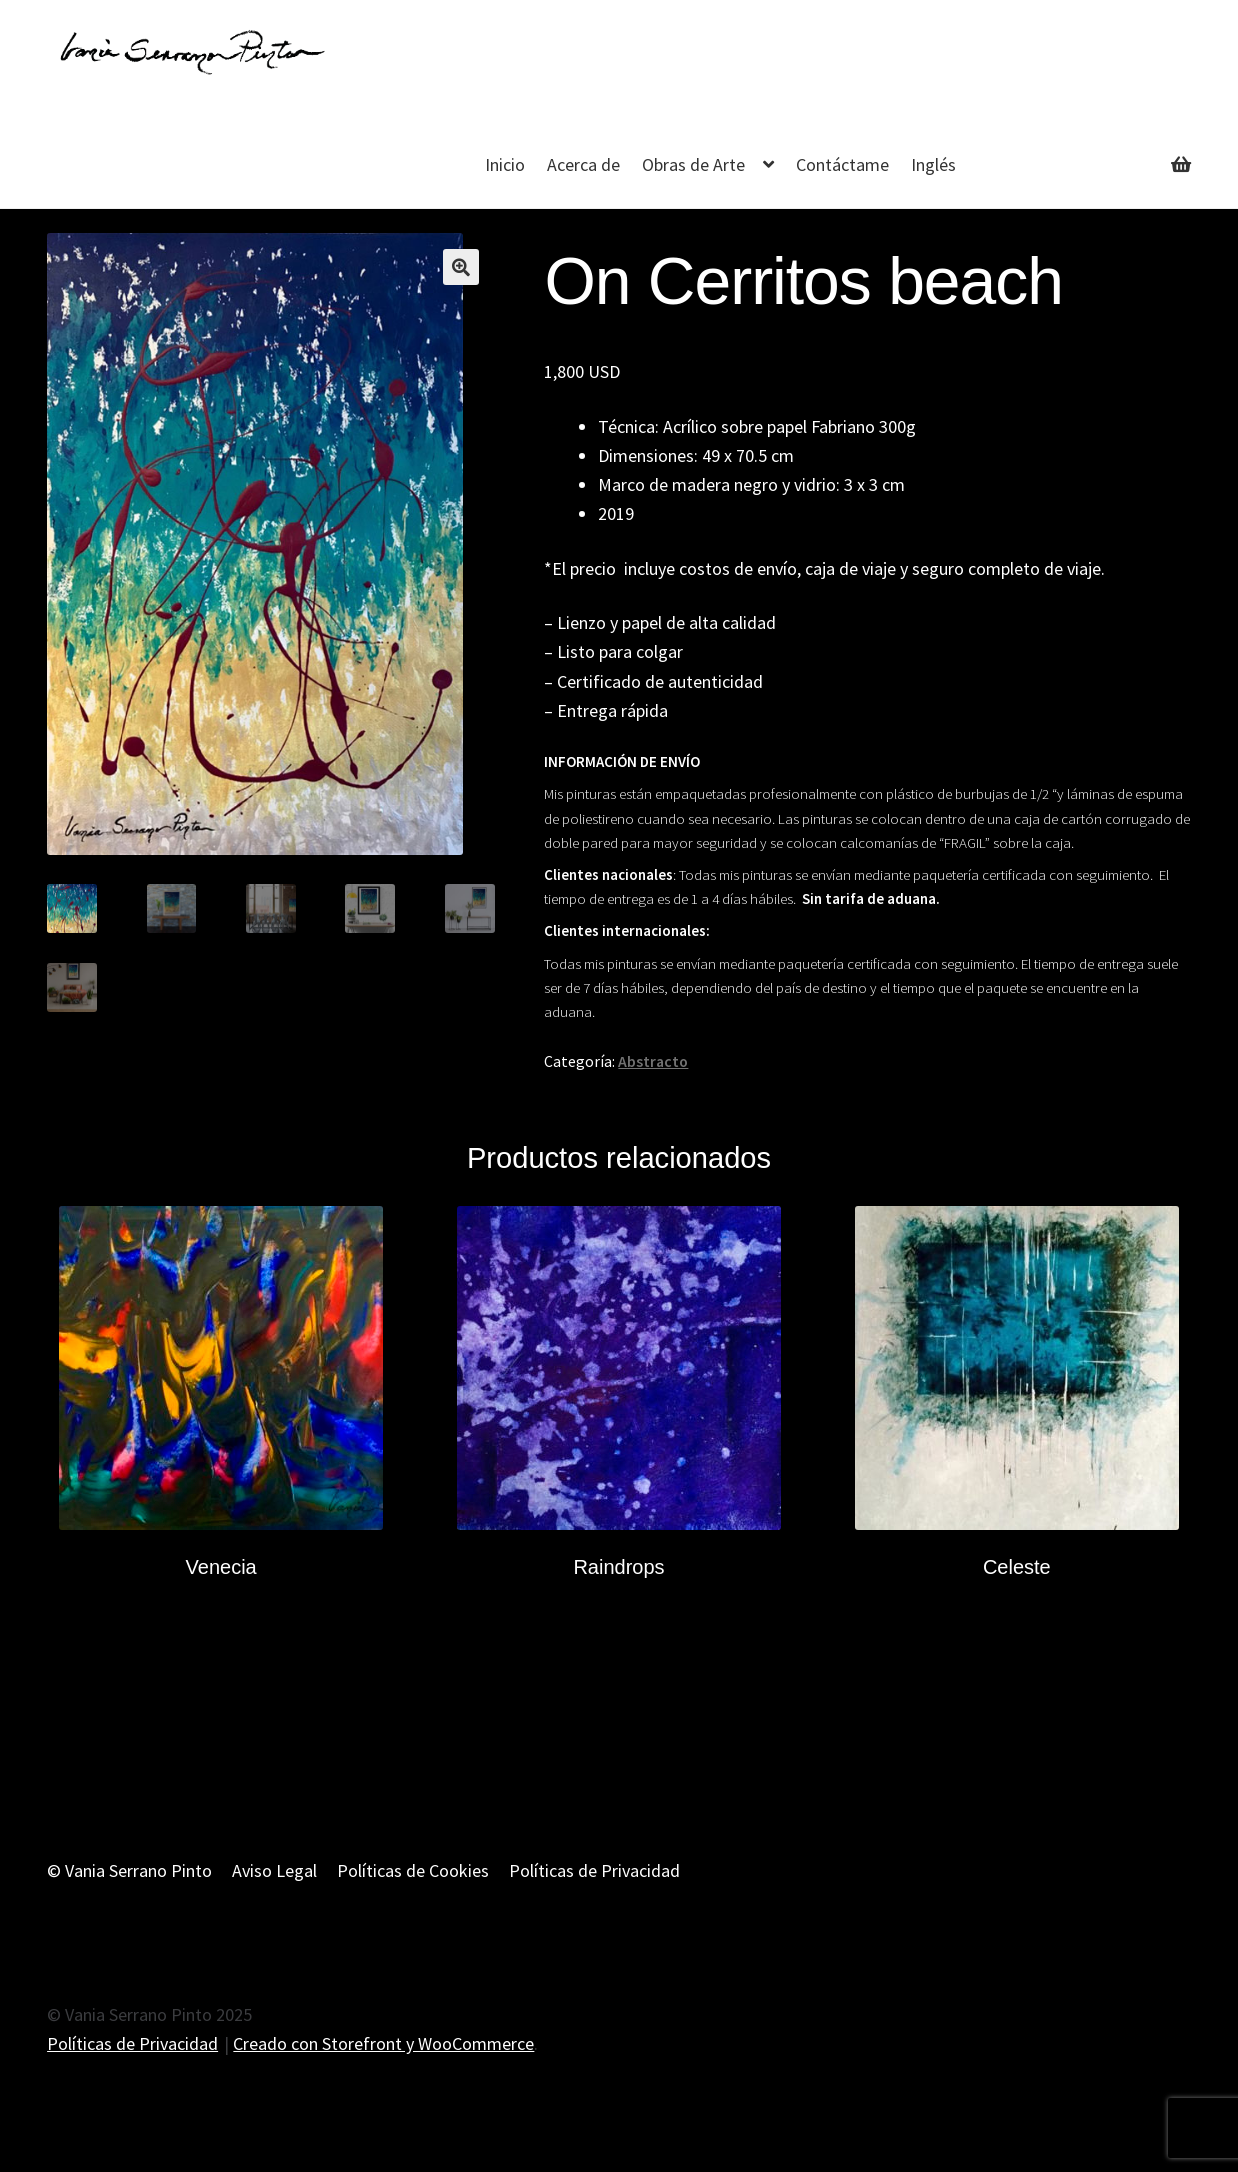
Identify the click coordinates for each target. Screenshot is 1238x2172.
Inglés (933, 164)
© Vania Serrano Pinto (129, 1870)
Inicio (505, 164)
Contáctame (842, 164)
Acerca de (583, 164)
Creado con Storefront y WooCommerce (383, 2043)
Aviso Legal (274, 1870)
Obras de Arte (693, 164)
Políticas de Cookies (413, 1870)
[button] (461, 267)
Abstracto (653, 1061)
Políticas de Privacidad (594, 1870)
